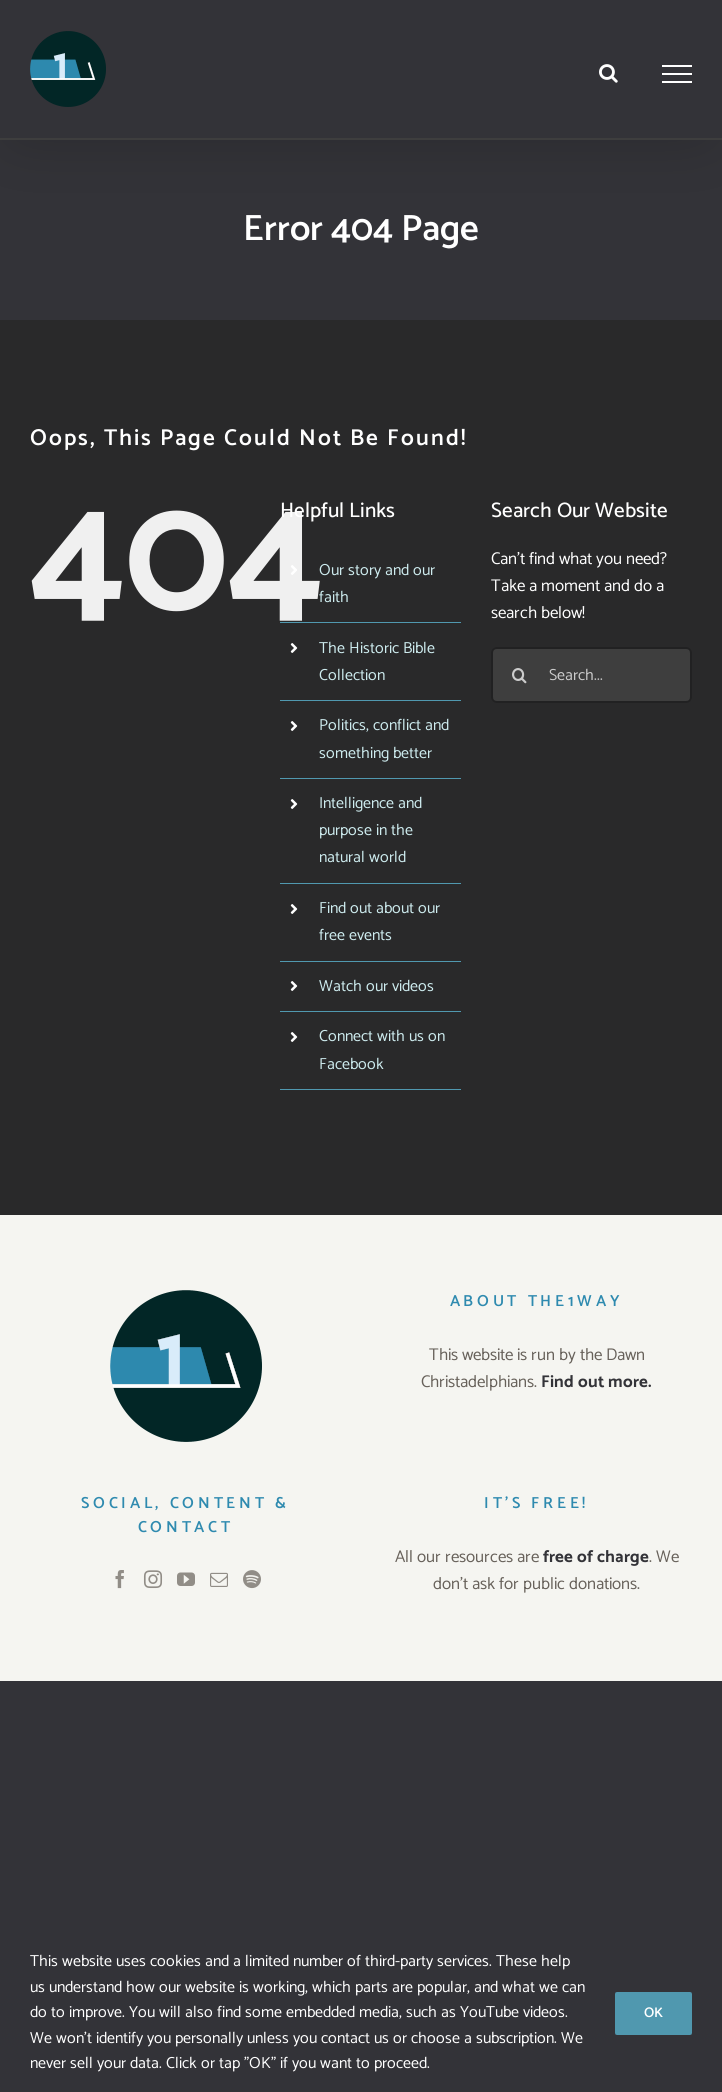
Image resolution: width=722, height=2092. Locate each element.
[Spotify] (252, 1579)
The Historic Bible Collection (377, 662)
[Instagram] (153, 1579)
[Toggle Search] (608, 73)
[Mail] (219, 1579)
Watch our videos (376, 986)
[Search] (519, 675)
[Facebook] (120, 1579)
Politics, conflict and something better (384, 739)
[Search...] (591, 675)
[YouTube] (186, 1579)
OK (653, 2013)
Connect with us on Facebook (382, 1050)
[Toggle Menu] (677, 74)
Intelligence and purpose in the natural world (370, 830)
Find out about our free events (379, 922)
